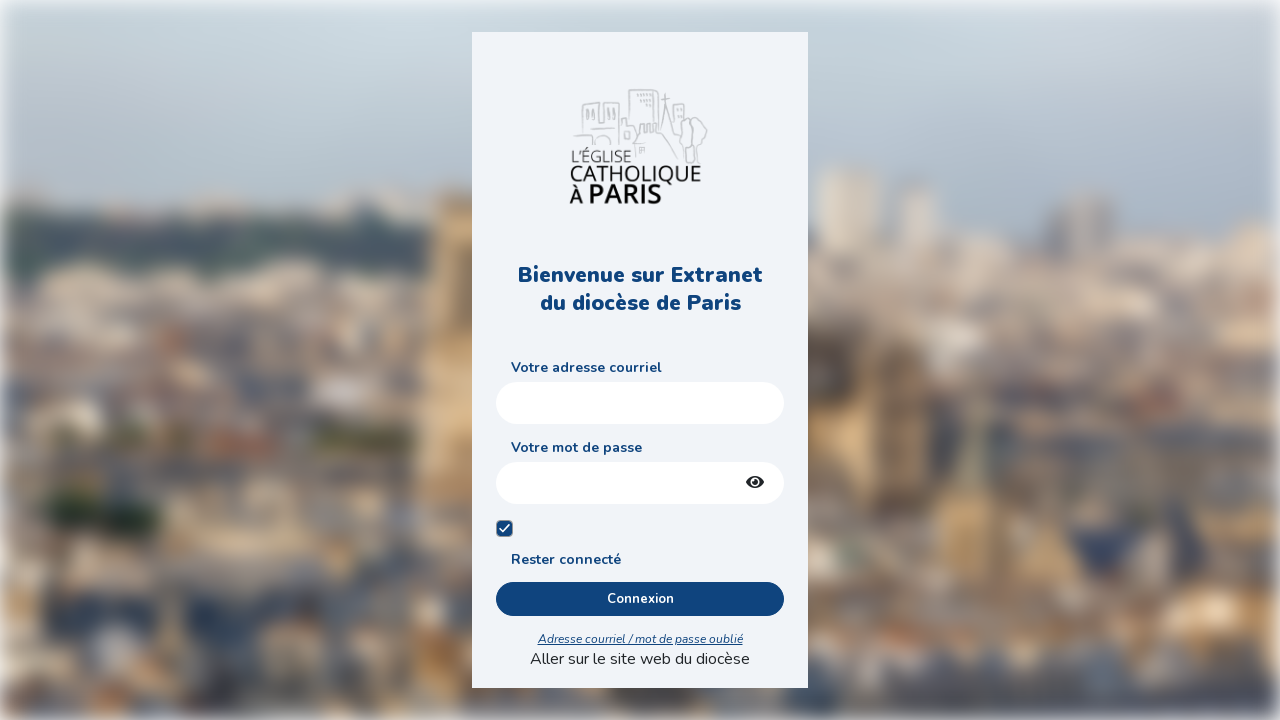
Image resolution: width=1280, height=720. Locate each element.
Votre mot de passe (576, 447)
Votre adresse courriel (586, 367)
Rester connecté (566, 559)
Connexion (640, 599)
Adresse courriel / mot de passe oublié (640, 639)
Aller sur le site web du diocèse (640, 659)
